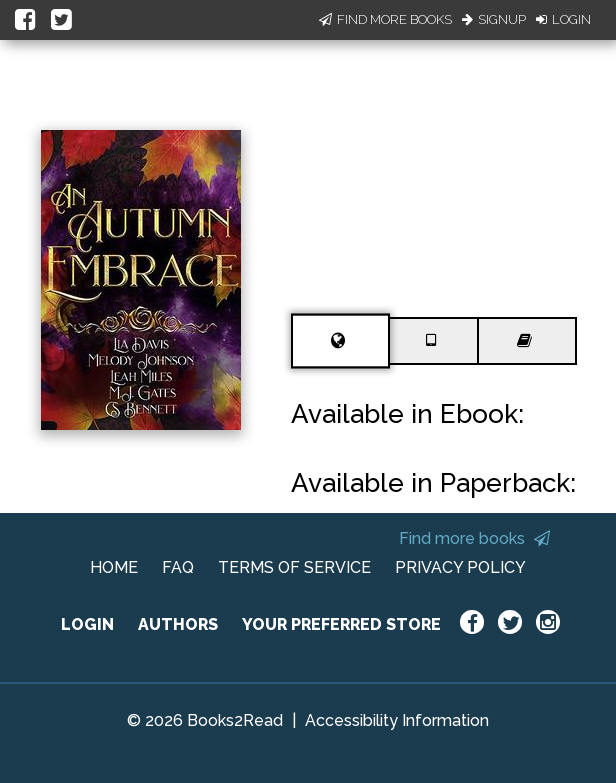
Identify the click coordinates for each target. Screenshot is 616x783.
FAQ (178, 567)
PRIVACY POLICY (460, 567)
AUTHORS (178, 624)
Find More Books (385, 19)
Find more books (474, 538)
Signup (494, 19)
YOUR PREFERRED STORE (341, 624)
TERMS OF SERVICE (294, 567)
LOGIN (87, 624)
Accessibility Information (397, 720)
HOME (114, 567)
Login (563, 19)
